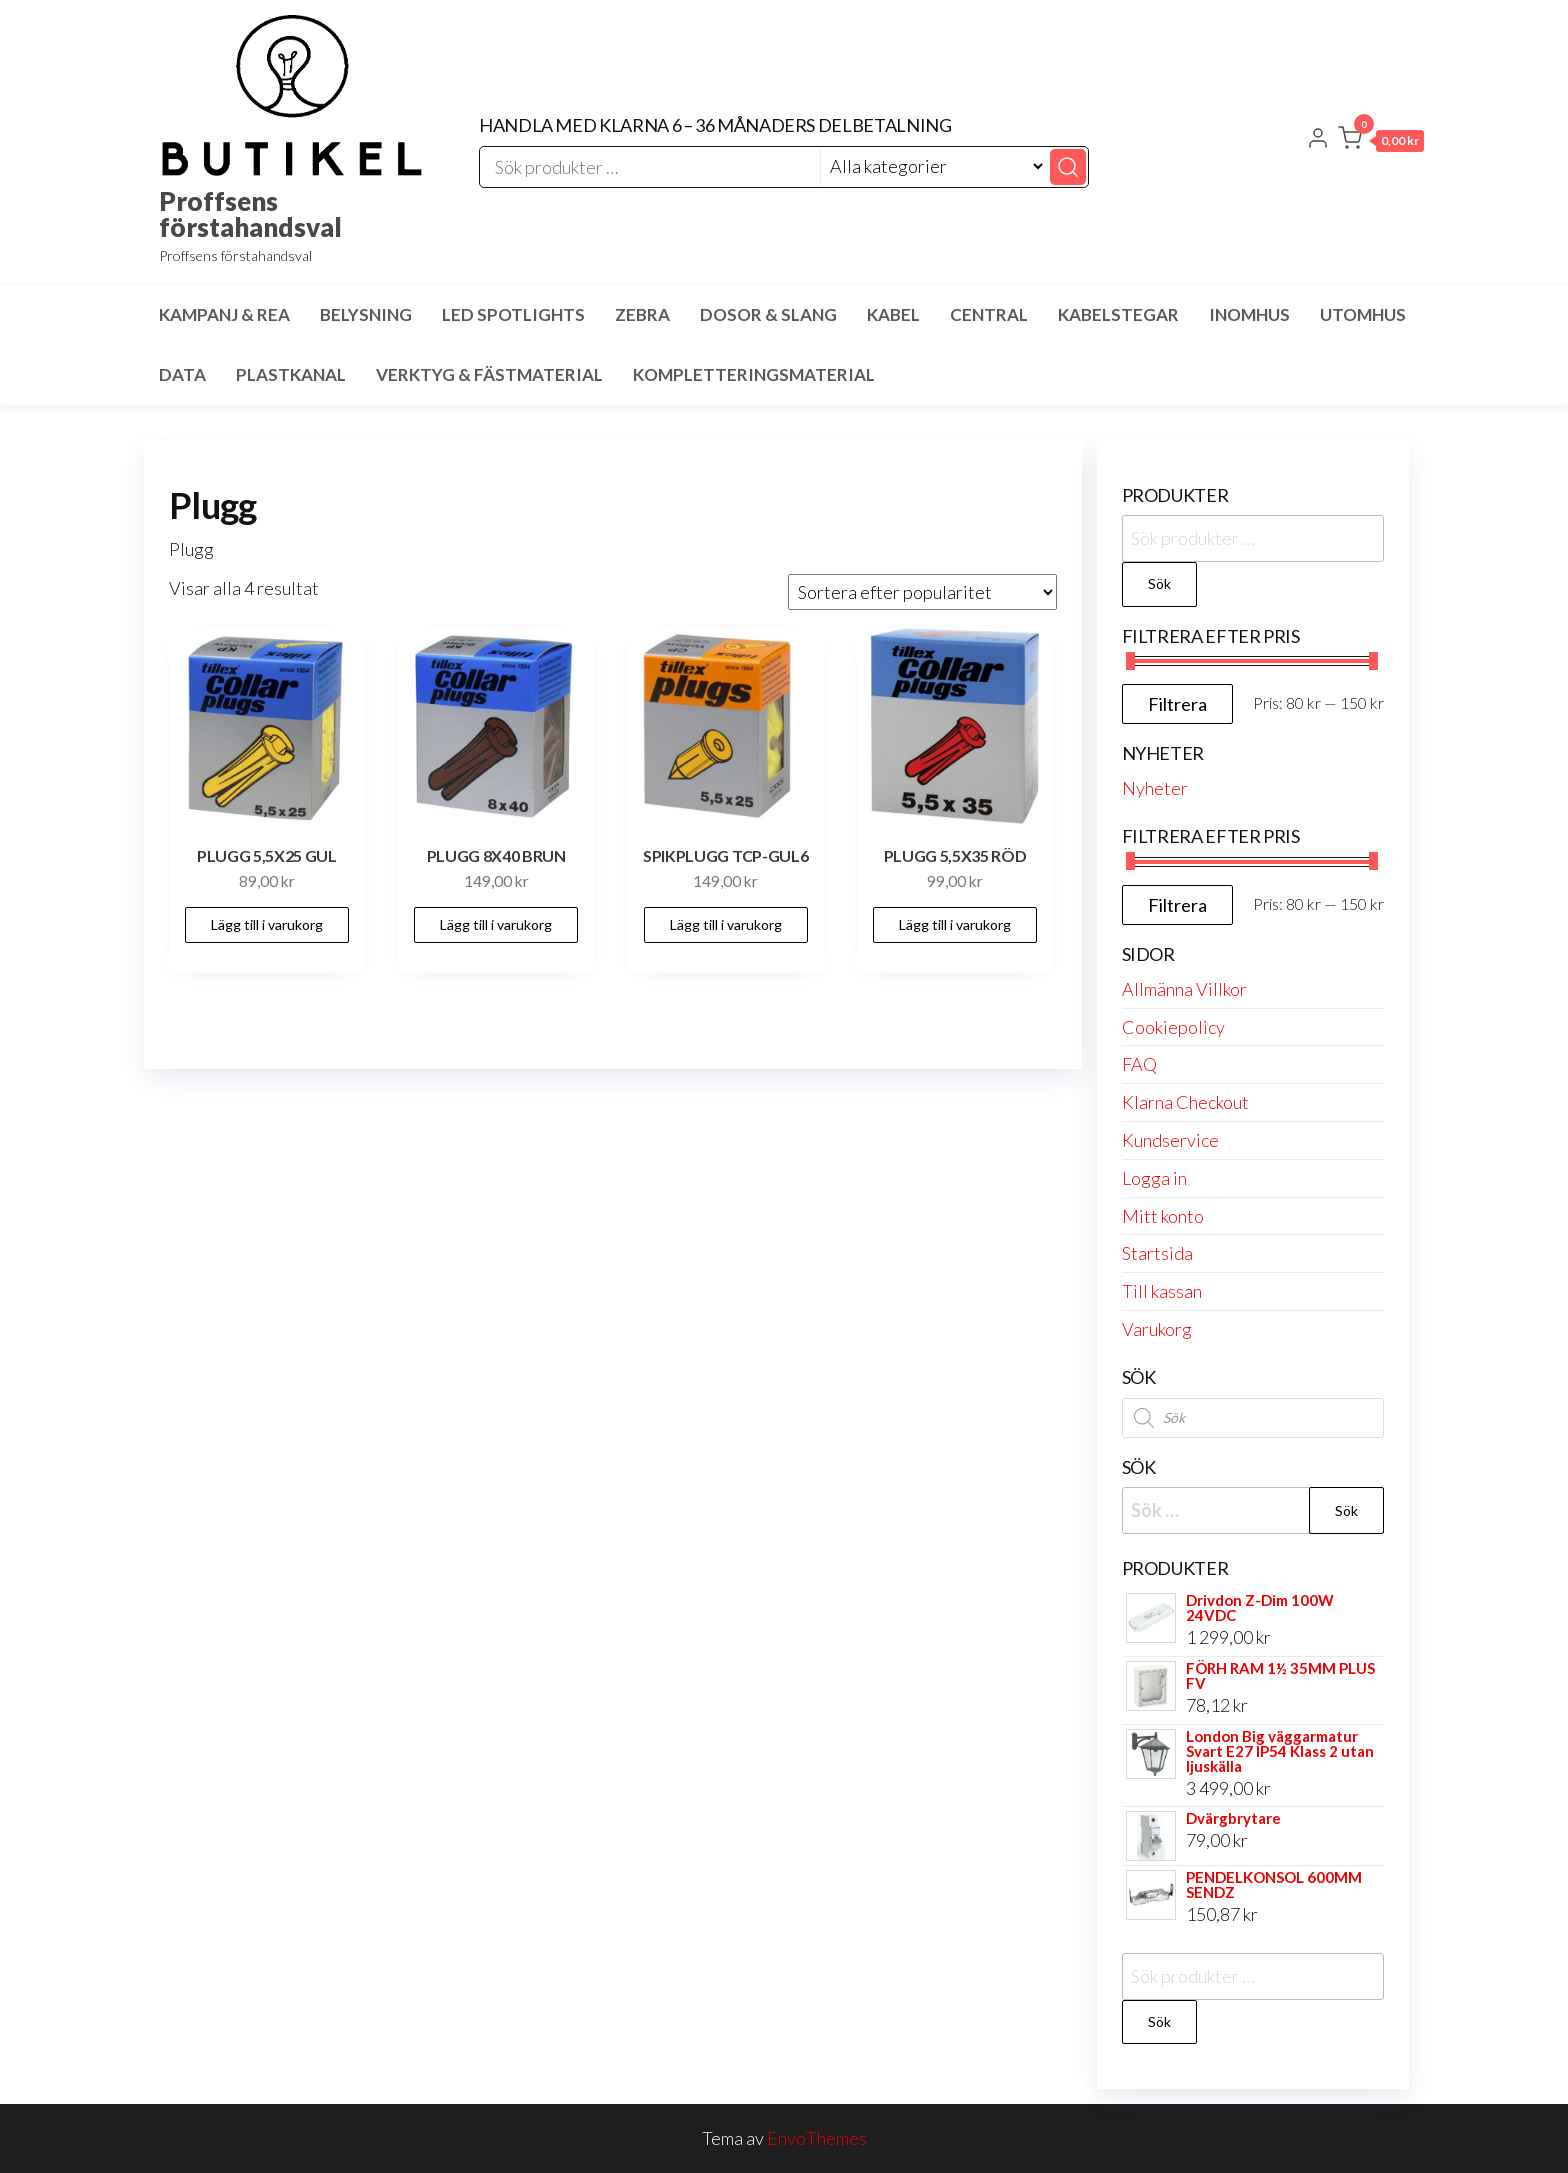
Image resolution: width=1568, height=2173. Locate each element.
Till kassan (1162, 1291)
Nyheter (1155, 788)
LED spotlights (513, 314)
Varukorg (1157, 1329)
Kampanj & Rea (224, 314)
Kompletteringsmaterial (754, 374)
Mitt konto (1163, 1216)
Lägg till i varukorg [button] (267, 924)
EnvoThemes (817, 2138)
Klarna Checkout (1185, 1102)
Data (182, 374)
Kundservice (1170, 1140)
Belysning (366, 314)
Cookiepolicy (1173, 1027)
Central (989, 314)
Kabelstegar (1118, 314)
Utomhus (1363, 314)
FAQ (1139, 1064)
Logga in (1154, 1178)
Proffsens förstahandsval (250, 214)
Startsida (1157, 1253)
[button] (1381, 142)
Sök (1159, 583)
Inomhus (1249, 314)
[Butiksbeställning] (922, 592)
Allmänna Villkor (1184, 989)
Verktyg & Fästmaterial (489, 374)
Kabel (893, 314)
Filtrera (1177, 704)
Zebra (642, 314)
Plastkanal (291, 374)
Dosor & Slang (768, 314)
